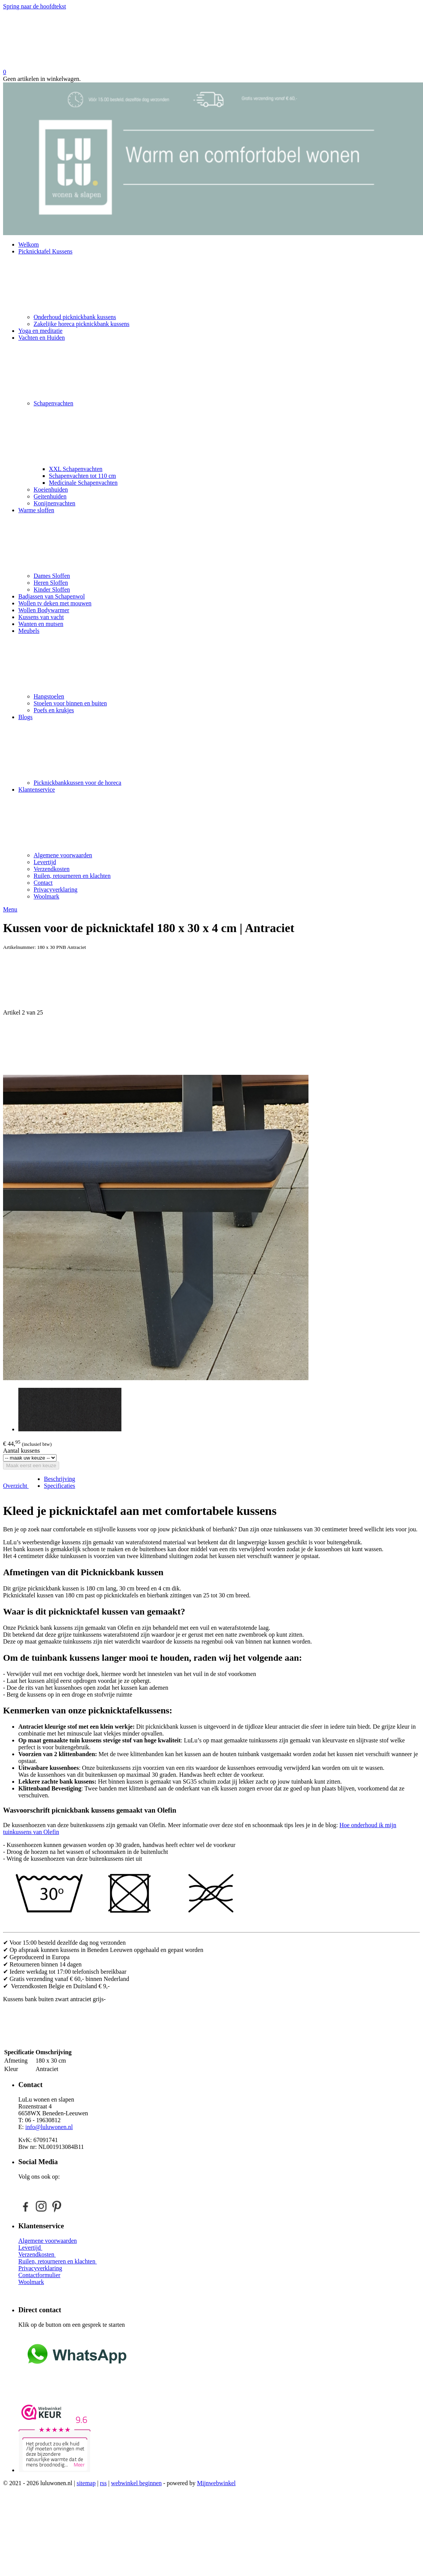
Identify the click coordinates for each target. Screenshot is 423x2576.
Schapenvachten (227, 433)
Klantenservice (219, 819)
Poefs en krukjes (54, 710)
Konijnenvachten (54, 503)
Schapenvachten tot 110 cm (82, 476)
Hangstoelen (49, 696)
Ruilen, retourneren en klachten (72, 876)
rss (103, 2483)
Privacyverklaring (55, 889)
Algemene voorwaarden (63, 855)
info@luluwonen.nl (49, 2127)
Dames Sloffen (52, 576)
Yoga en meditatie (40, 330)
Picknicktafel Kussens (219, 281)
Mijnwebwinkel (216, 2483)
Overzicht (16, 1485)
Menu (10, 909)
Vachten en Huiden (219, 367)
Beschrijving (59, 1479)
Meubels (219, 660)
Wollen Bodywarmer (43, 610)
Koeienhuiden (51, 489)
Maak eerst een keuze (31, 1465)
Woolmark (46, 896)
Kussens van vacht (41, 617)
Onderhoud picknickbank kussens (75, 317)
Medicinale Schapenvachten (83, 482)
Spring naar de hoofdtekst (34, 6)
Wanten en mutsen (40, 624)
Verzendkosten (51, 869)
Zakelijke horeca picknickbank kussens (81, 324)
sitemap (86, 2483)
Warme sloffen (219, 540)
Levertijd (45, 862)
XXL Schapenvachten (75, 469)
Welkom (28, 244)
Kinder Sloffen (52, 589)
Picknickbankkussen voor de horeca (77, 782)
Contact (43, 882)
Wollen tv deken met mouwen (55, 603)
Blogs (219, 746)
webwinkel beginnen (136, 2483)
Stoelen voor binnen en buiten (70, 703)
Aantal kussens (21, 1450)
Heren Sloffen (51, 582)
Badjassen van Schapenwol (51, 596)
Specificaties (59, 1485)
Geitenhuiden (50, 496)
